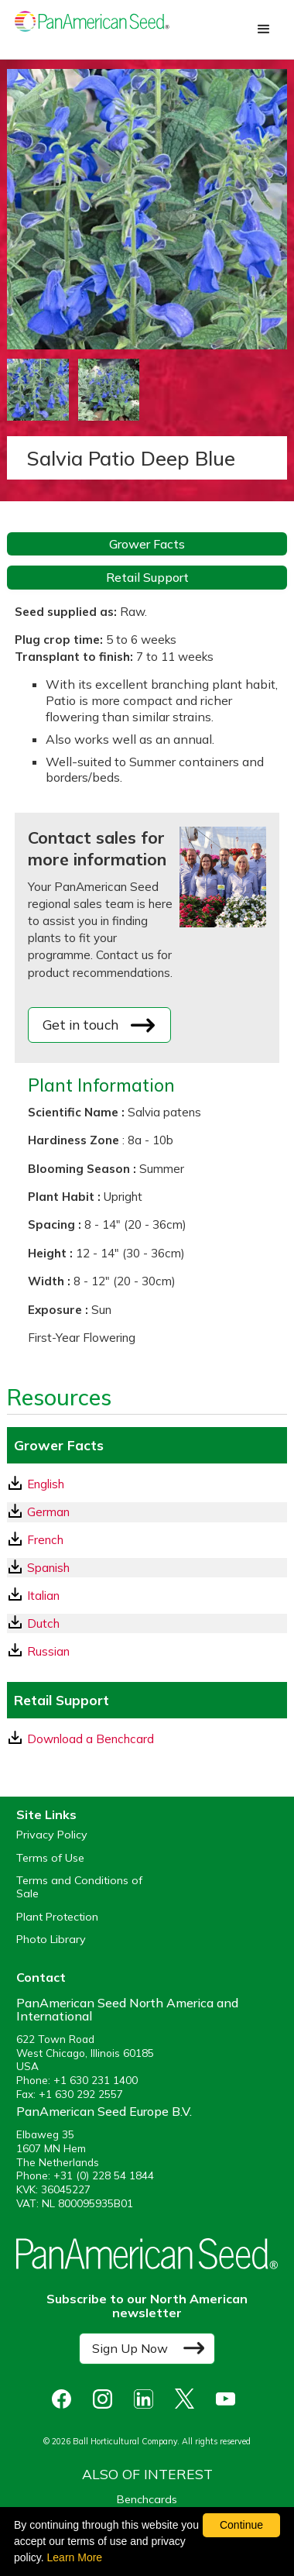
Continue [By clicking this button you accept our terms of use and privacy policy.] (241, 2525)
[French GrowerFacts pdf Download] (147, 1539)
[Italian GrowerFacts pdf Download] (147, 1595)
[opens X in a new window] (188, 2399)
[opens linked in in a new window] (147, 2399)
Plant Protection (57, 1917)
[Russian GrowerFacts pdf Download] (147, 1651)
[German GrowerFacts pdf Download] (147, 1512)
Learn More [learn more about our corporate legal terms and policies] (75, 2557)
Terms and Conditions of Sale (79, 1887)
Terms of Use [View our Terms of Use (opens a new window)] (50, 1858)
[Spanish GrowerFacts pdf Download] (147, 1567)
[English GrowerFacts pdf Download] (147, 1484)
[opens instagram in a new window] (106, 2399)
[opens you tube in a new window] (229, 2399)
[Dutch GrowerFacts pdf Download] (147, 1623)
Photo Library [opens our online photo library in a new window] (51, 1939)
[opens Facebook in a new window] (65, 2399)
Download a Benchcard (81, 1738)
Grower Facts (147, 544)
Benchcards (147, 2499)
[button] (264, 29)
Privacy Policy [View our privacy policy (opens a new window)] (51, 1835)
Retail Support (147, 577)
